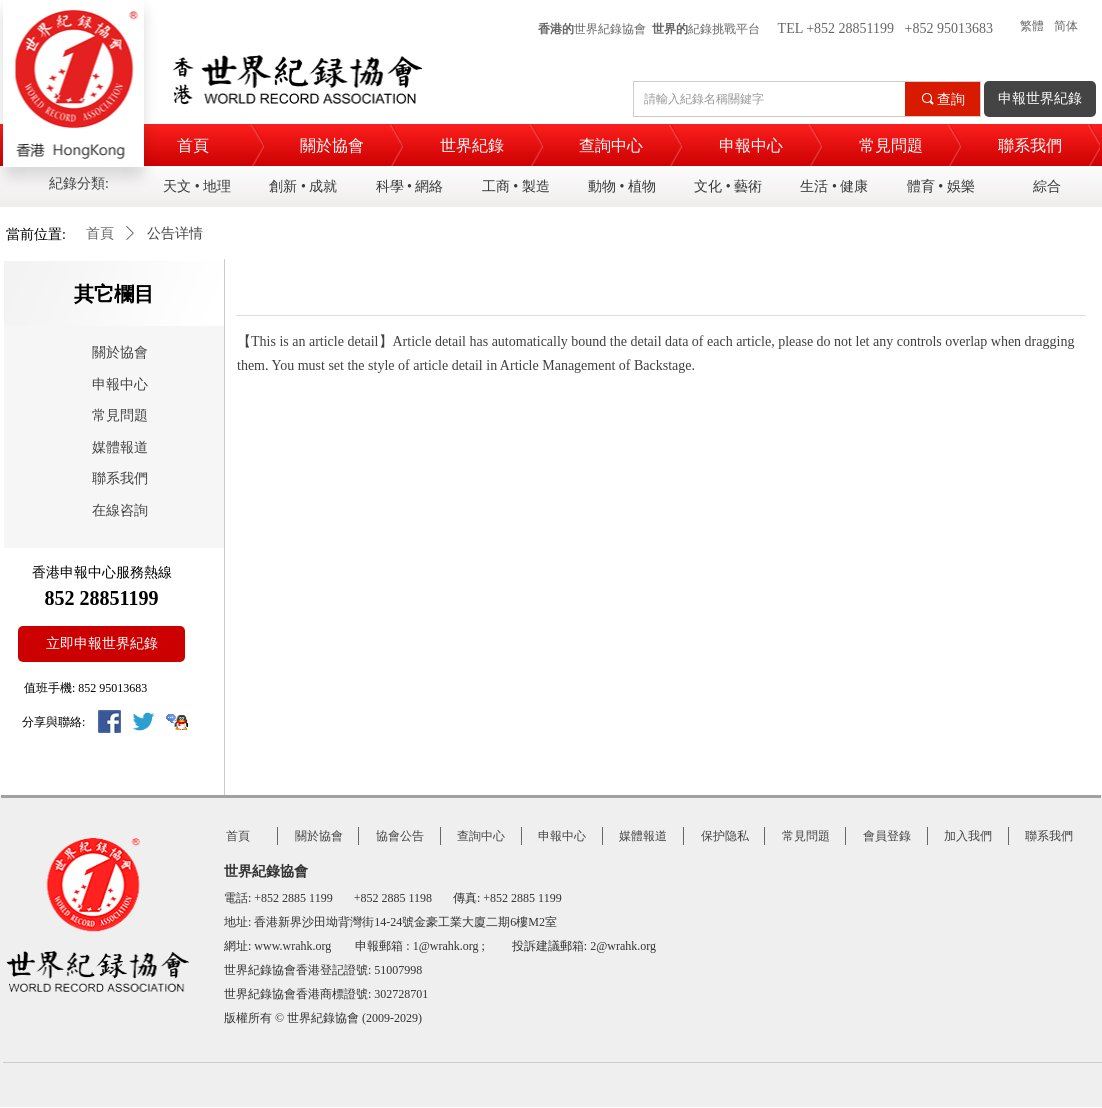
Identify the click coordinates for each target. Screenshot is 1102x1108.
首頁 (100, 233)
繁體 (1032, 26)
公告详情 (175, 233)
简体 (1066, 26)
